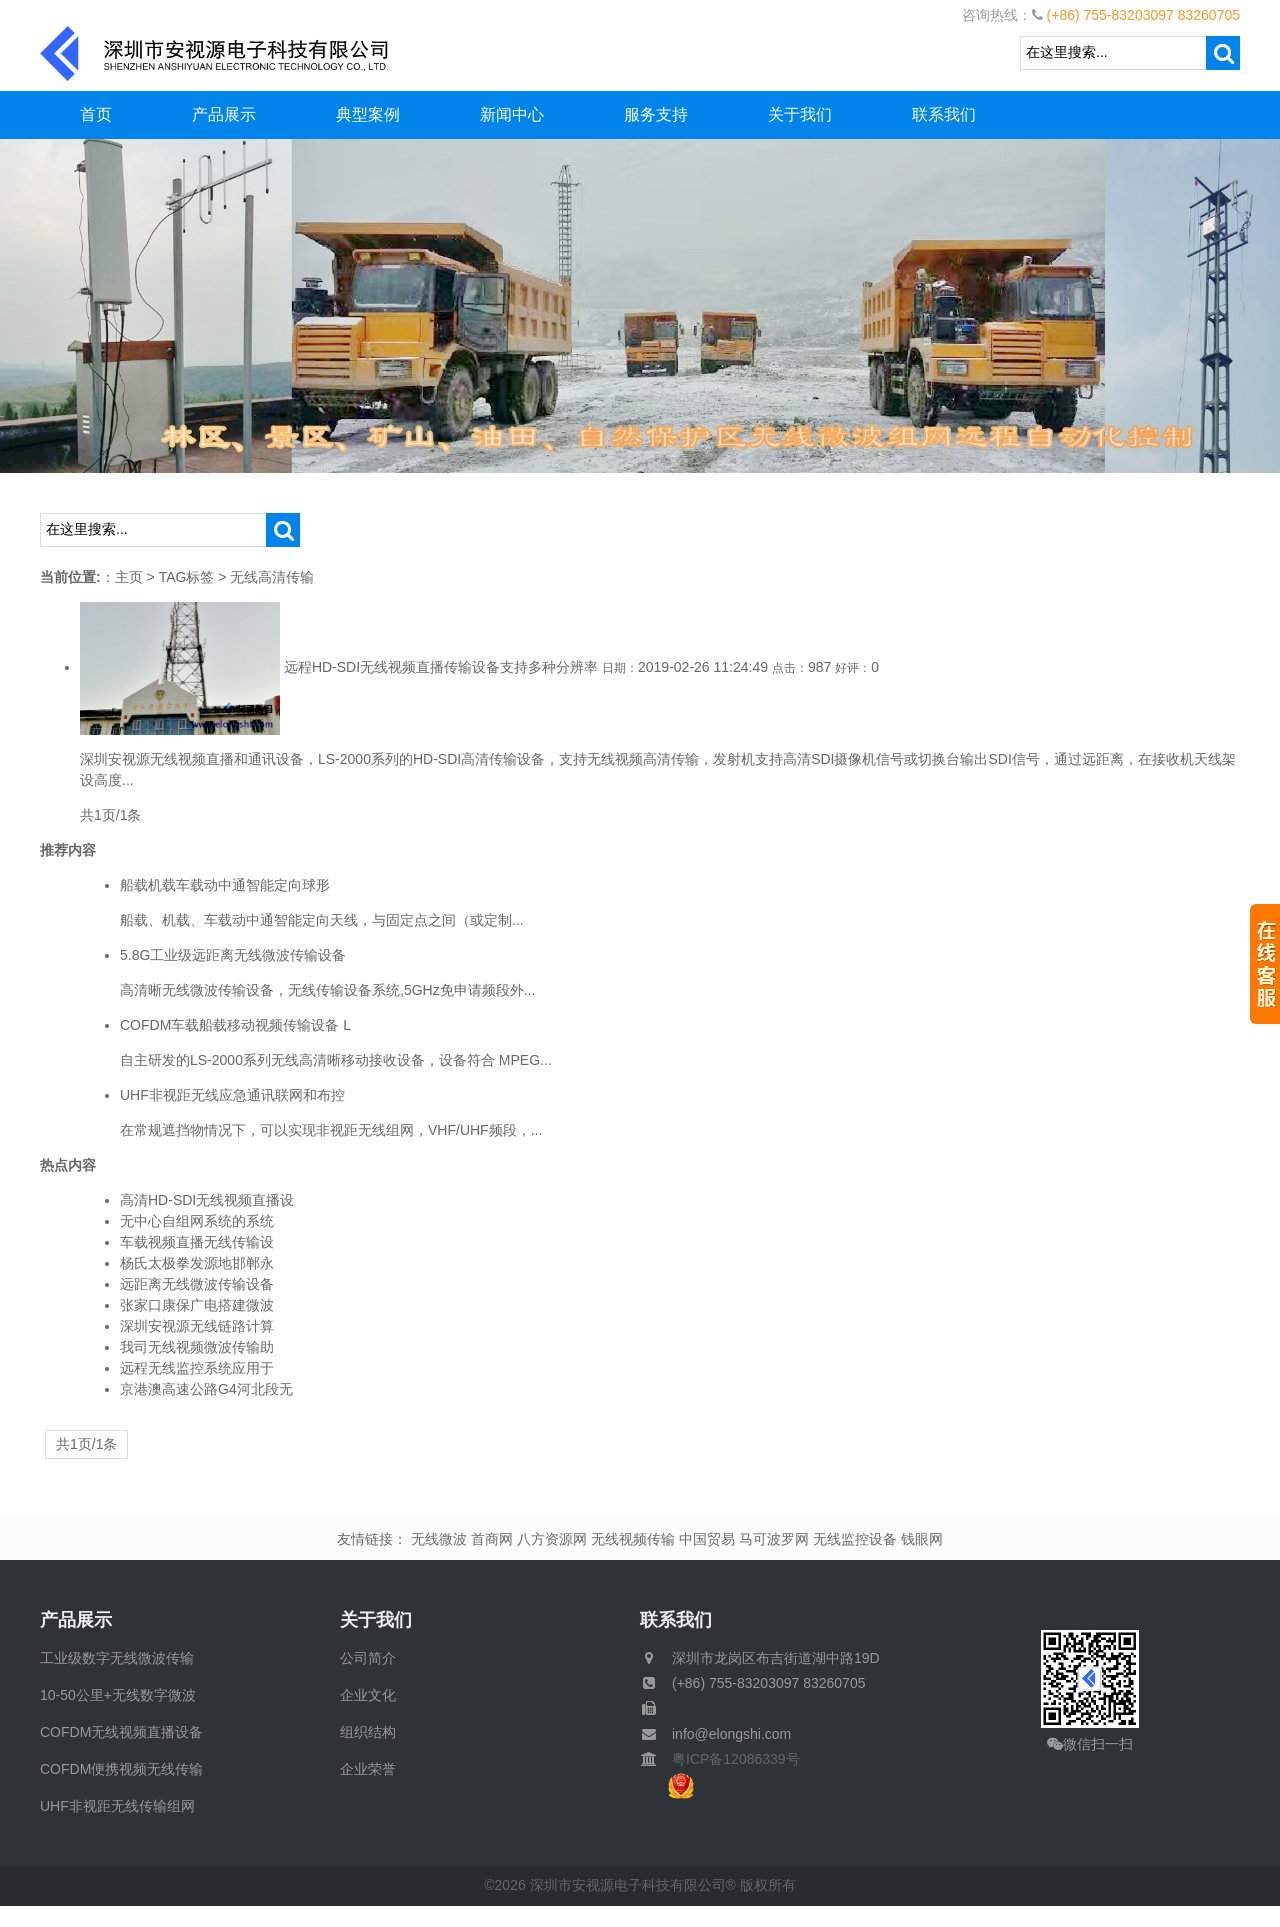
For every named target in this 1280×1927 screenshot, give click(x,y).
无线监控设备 (855, 1539)
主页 (129, 577)
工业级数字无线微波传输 (117, 1658)
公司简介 (368, 1658)
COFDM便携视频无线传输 (121, 1769)
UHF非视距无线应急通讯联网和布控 (232, 1095)
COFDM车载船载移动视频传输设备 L (235, 1025)
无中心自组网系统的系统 (197, 1221)
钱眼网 (922, 1539)
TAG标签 (187, 577)
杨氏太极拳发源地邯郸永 (197, 1263)
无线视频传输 (633, 1539)
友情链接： (372, 1539)
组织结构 (368, 1732)
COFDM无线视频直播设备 (121, 1732)
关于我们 (800, 114)
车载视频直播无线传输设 (197, 1242)
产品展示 (224, 114)
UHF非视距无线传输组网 (117, 1806)
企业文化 (368, 1695)
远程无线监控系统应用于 (197, 1368)
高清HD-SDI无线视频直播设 (207, 1200)
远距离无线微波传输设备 (197, 1284)
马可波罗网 (774, 1539)
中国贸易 (707, 1539)
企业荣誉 (368, 1769)
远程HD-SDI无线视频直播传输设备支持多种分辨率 (441, 667)
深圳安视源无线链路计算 (197, 1326)
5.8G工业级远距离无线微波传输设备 (233, 955)
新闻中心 (512, 114)
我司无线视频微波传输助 (197, 1347)
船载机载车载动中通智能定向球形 (225, 885)
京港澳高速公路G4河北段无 (206, 1389)
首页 (96, 114)
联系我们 (944, 114)
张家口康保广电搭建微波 (197, 1305)
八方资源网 (552, 1539)
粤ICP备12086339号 (729, 1759)
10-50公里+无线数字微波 (118, 1695)
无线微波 (439, 1539)
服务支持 (656, 114)
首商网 (492, 1539)
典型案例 (368, 114)
